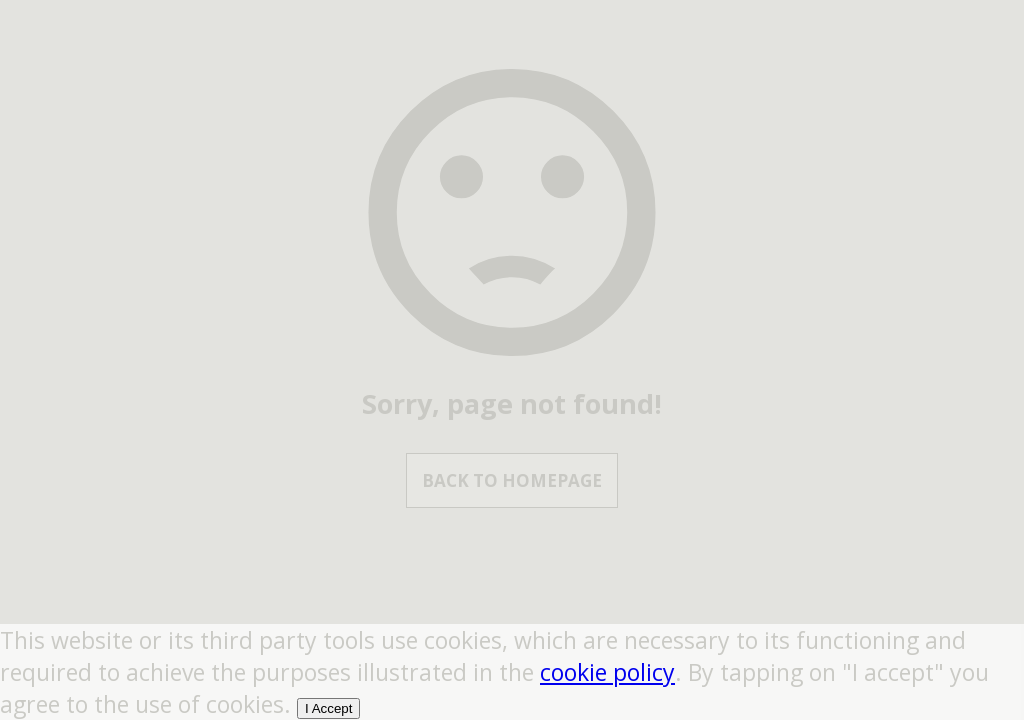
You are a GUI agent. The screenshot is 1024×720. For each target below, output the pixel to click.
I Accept (328, 708)
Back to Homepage (512, 480)
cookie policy (607, 672)
